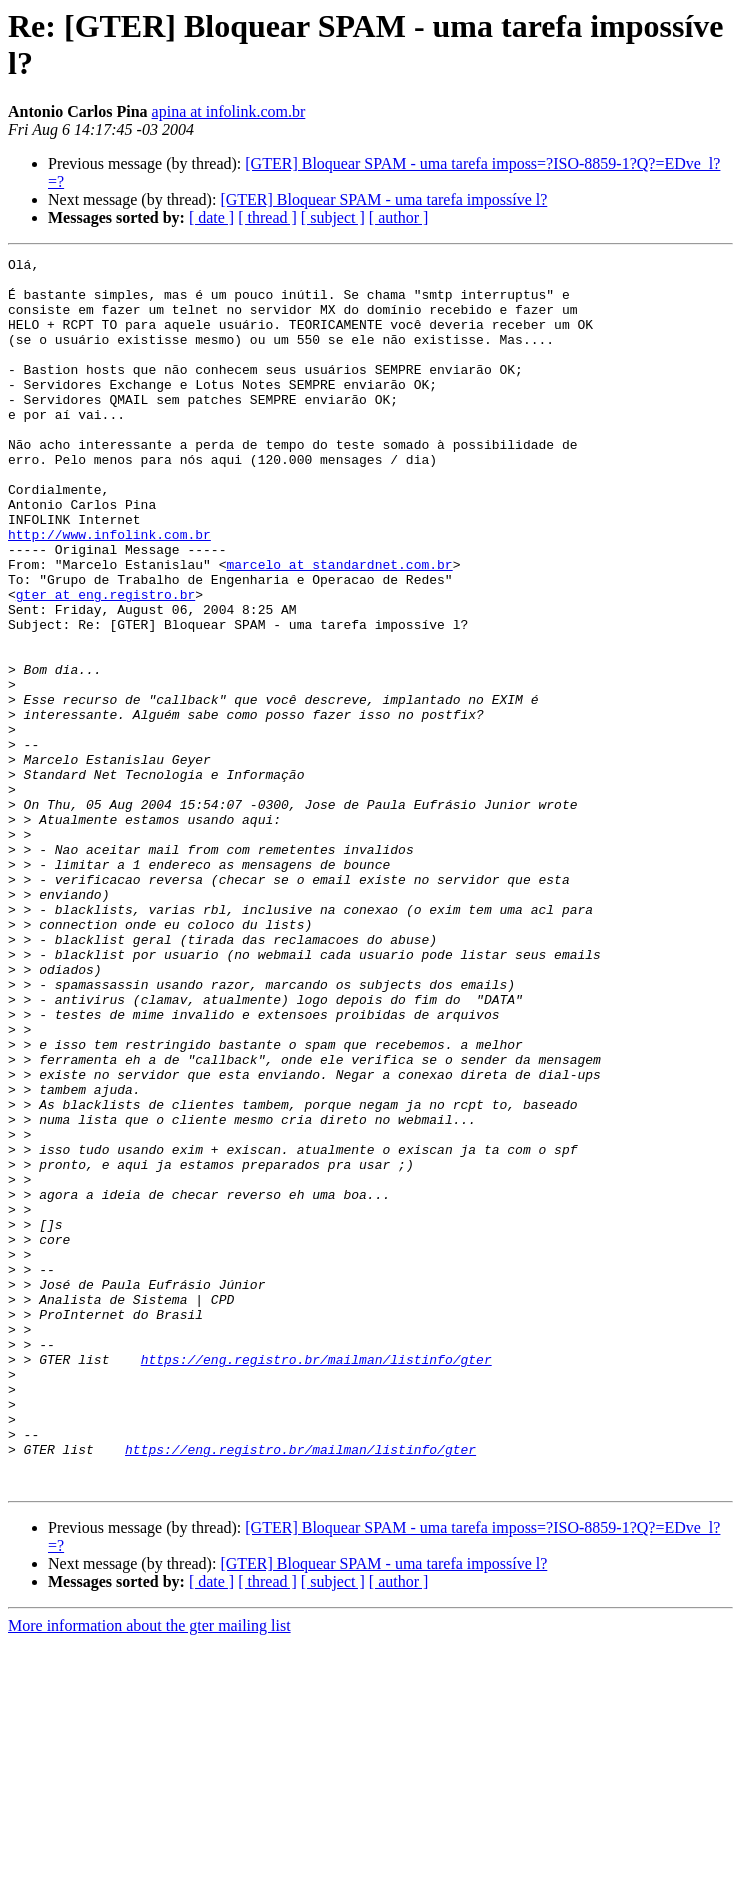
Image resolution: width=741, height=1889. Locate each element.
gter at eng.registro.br (105, 663)
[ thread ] (267, 217)
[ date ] (211, 217)
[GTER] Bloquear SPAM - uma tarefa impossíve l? (383, 199)
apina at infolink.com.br (229, 111)
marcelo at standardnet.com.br (339, 627)
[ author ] (399, 217)
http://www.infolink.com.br (109, 591)
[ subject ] (333, 217)
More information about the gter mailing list (149, 1871)
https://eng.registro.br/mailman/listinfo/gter (316, 1581)
